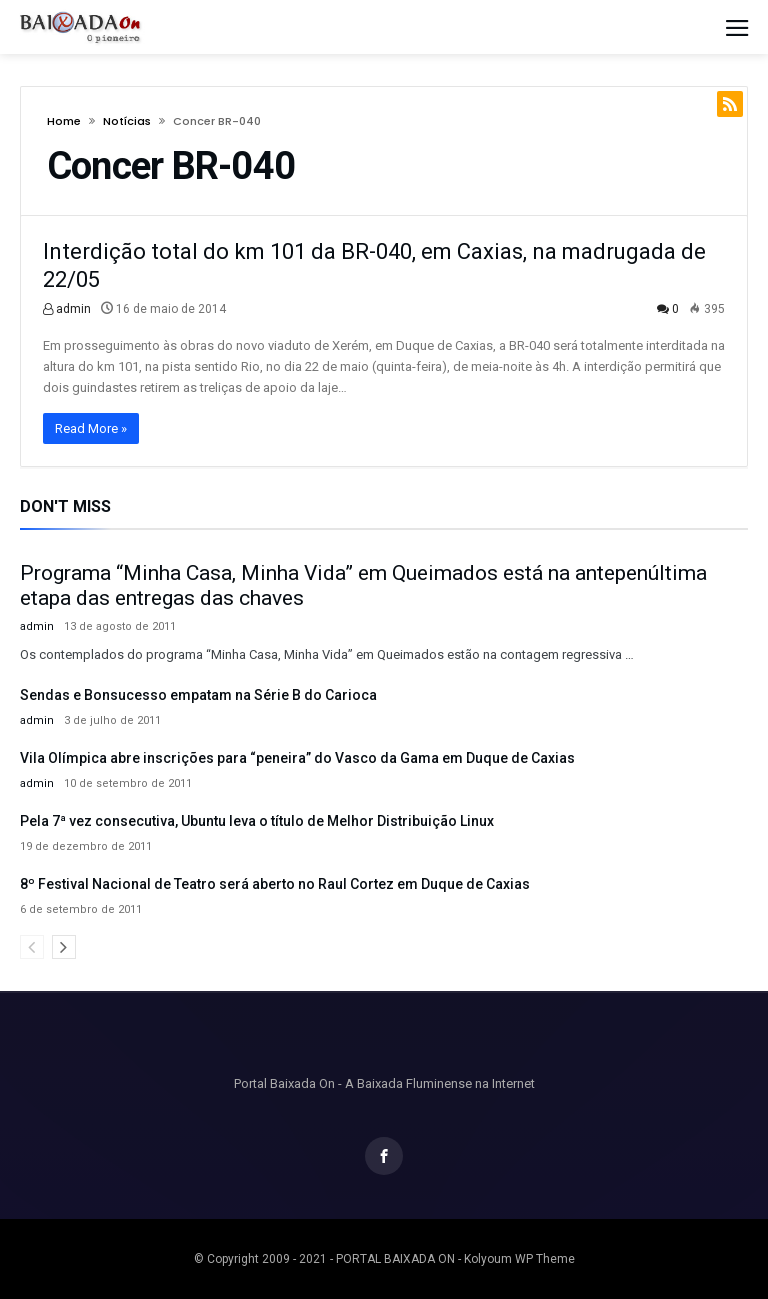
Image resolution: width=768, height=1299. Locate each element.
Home (64, 121)
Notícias (127, 121)
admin (67, 309)
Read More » (91, 428)
